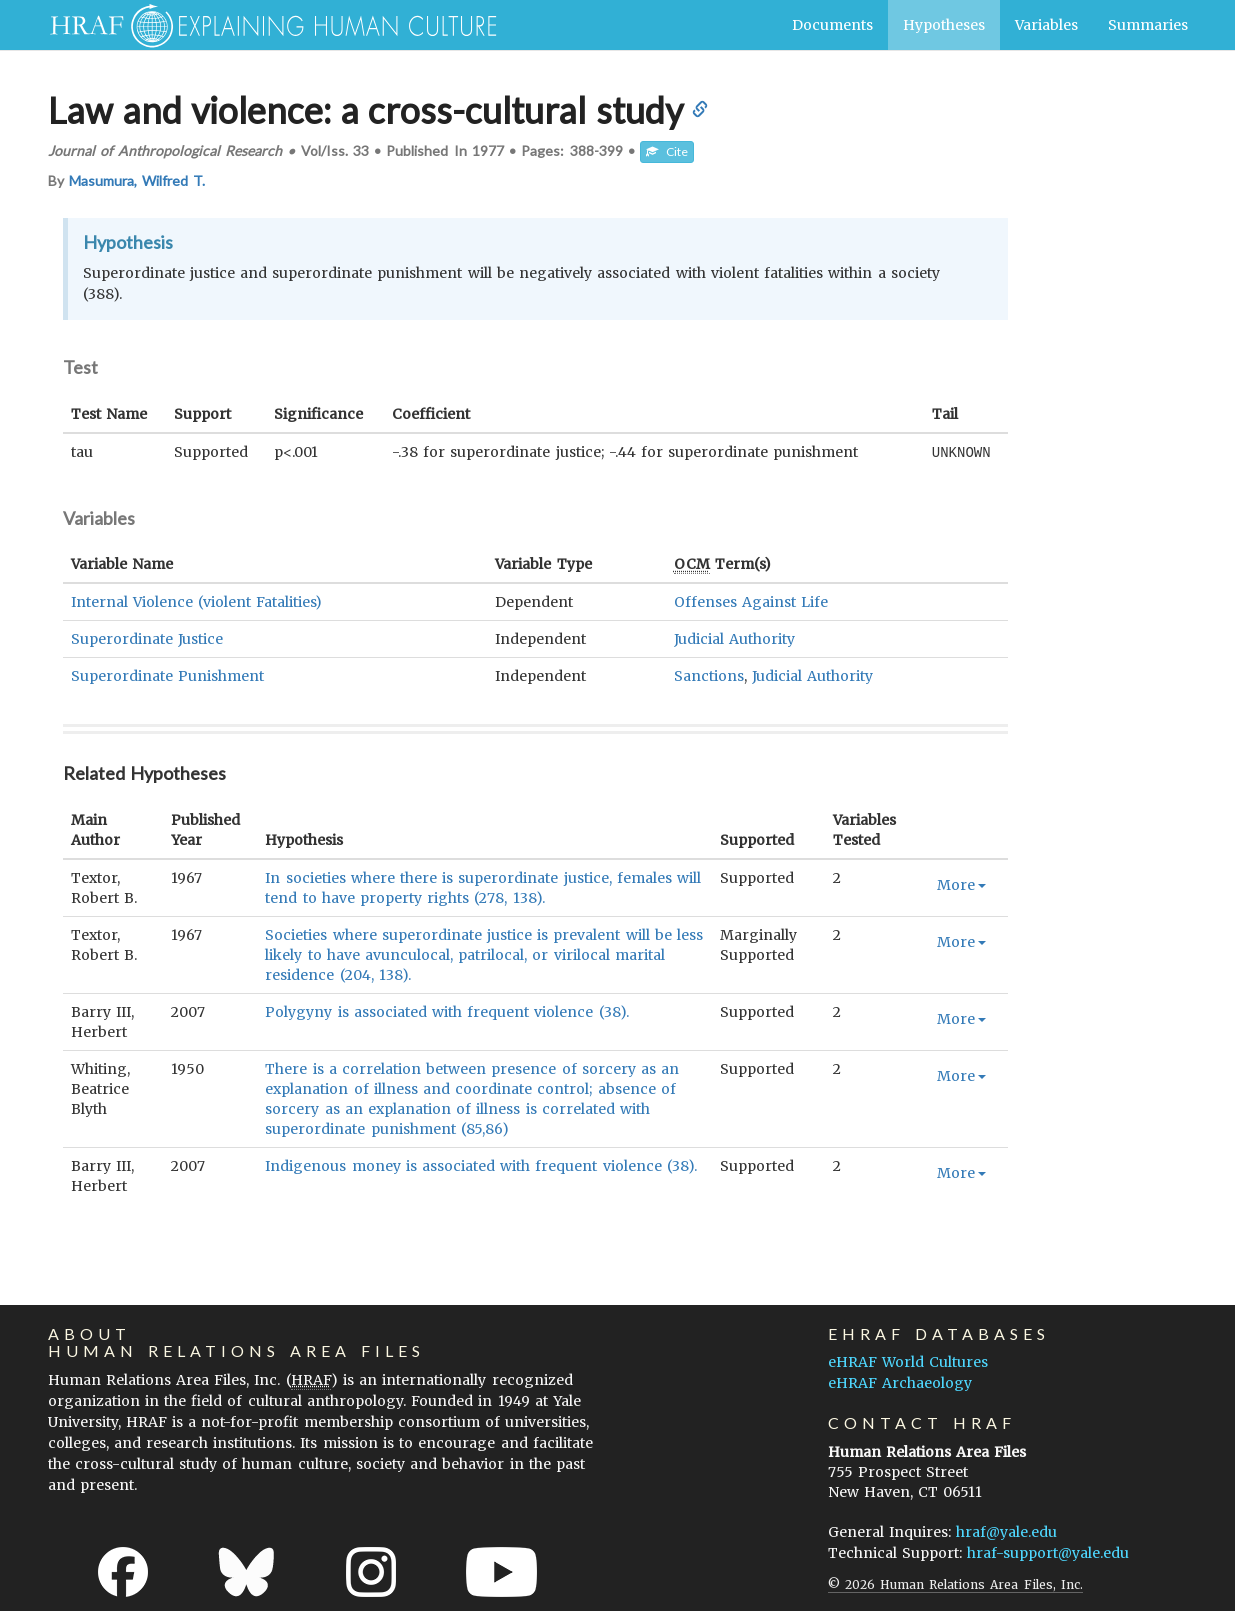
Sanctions (709, 675)
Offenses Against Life (751, 601)
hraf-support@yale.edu (1048, 1552)
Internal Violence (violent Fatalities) (197, 601)
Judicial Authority (734, 638)
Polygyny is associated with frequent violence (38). (446, 1011)
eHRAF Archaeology (900, 1382)
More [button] (961, 884)
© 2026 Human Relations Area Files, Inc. (955, 1583)
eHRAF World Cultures (908, 1361)
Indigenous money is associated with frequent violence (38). (481, 1165)
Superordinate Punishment (167, 675)
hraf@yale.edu (1006, 1531)
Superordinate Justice (147, 638)
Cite (667, 151)
